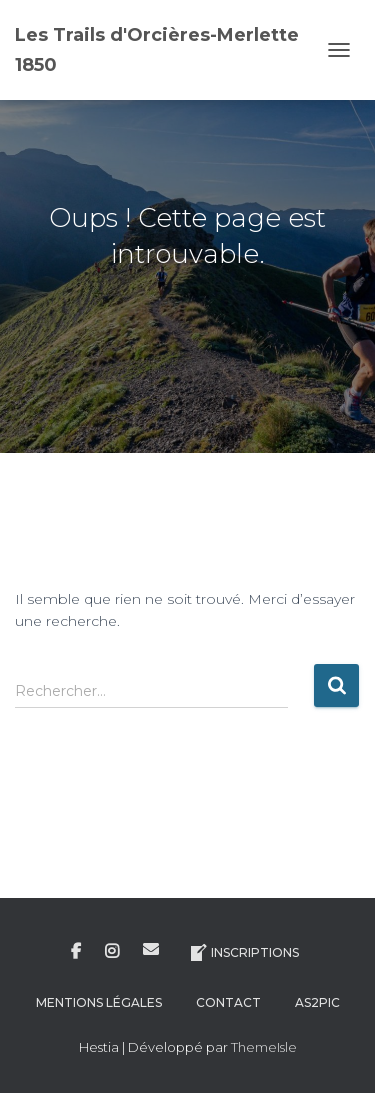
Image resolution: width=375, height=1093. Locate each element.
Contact (228, 1002)
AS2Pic (317, 1002)
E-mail (151, 949)
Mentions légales (99, 1002)
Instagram (112, 952)
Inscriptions (243, 953)
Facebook (76, 952)
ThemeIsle (264, 1047)
